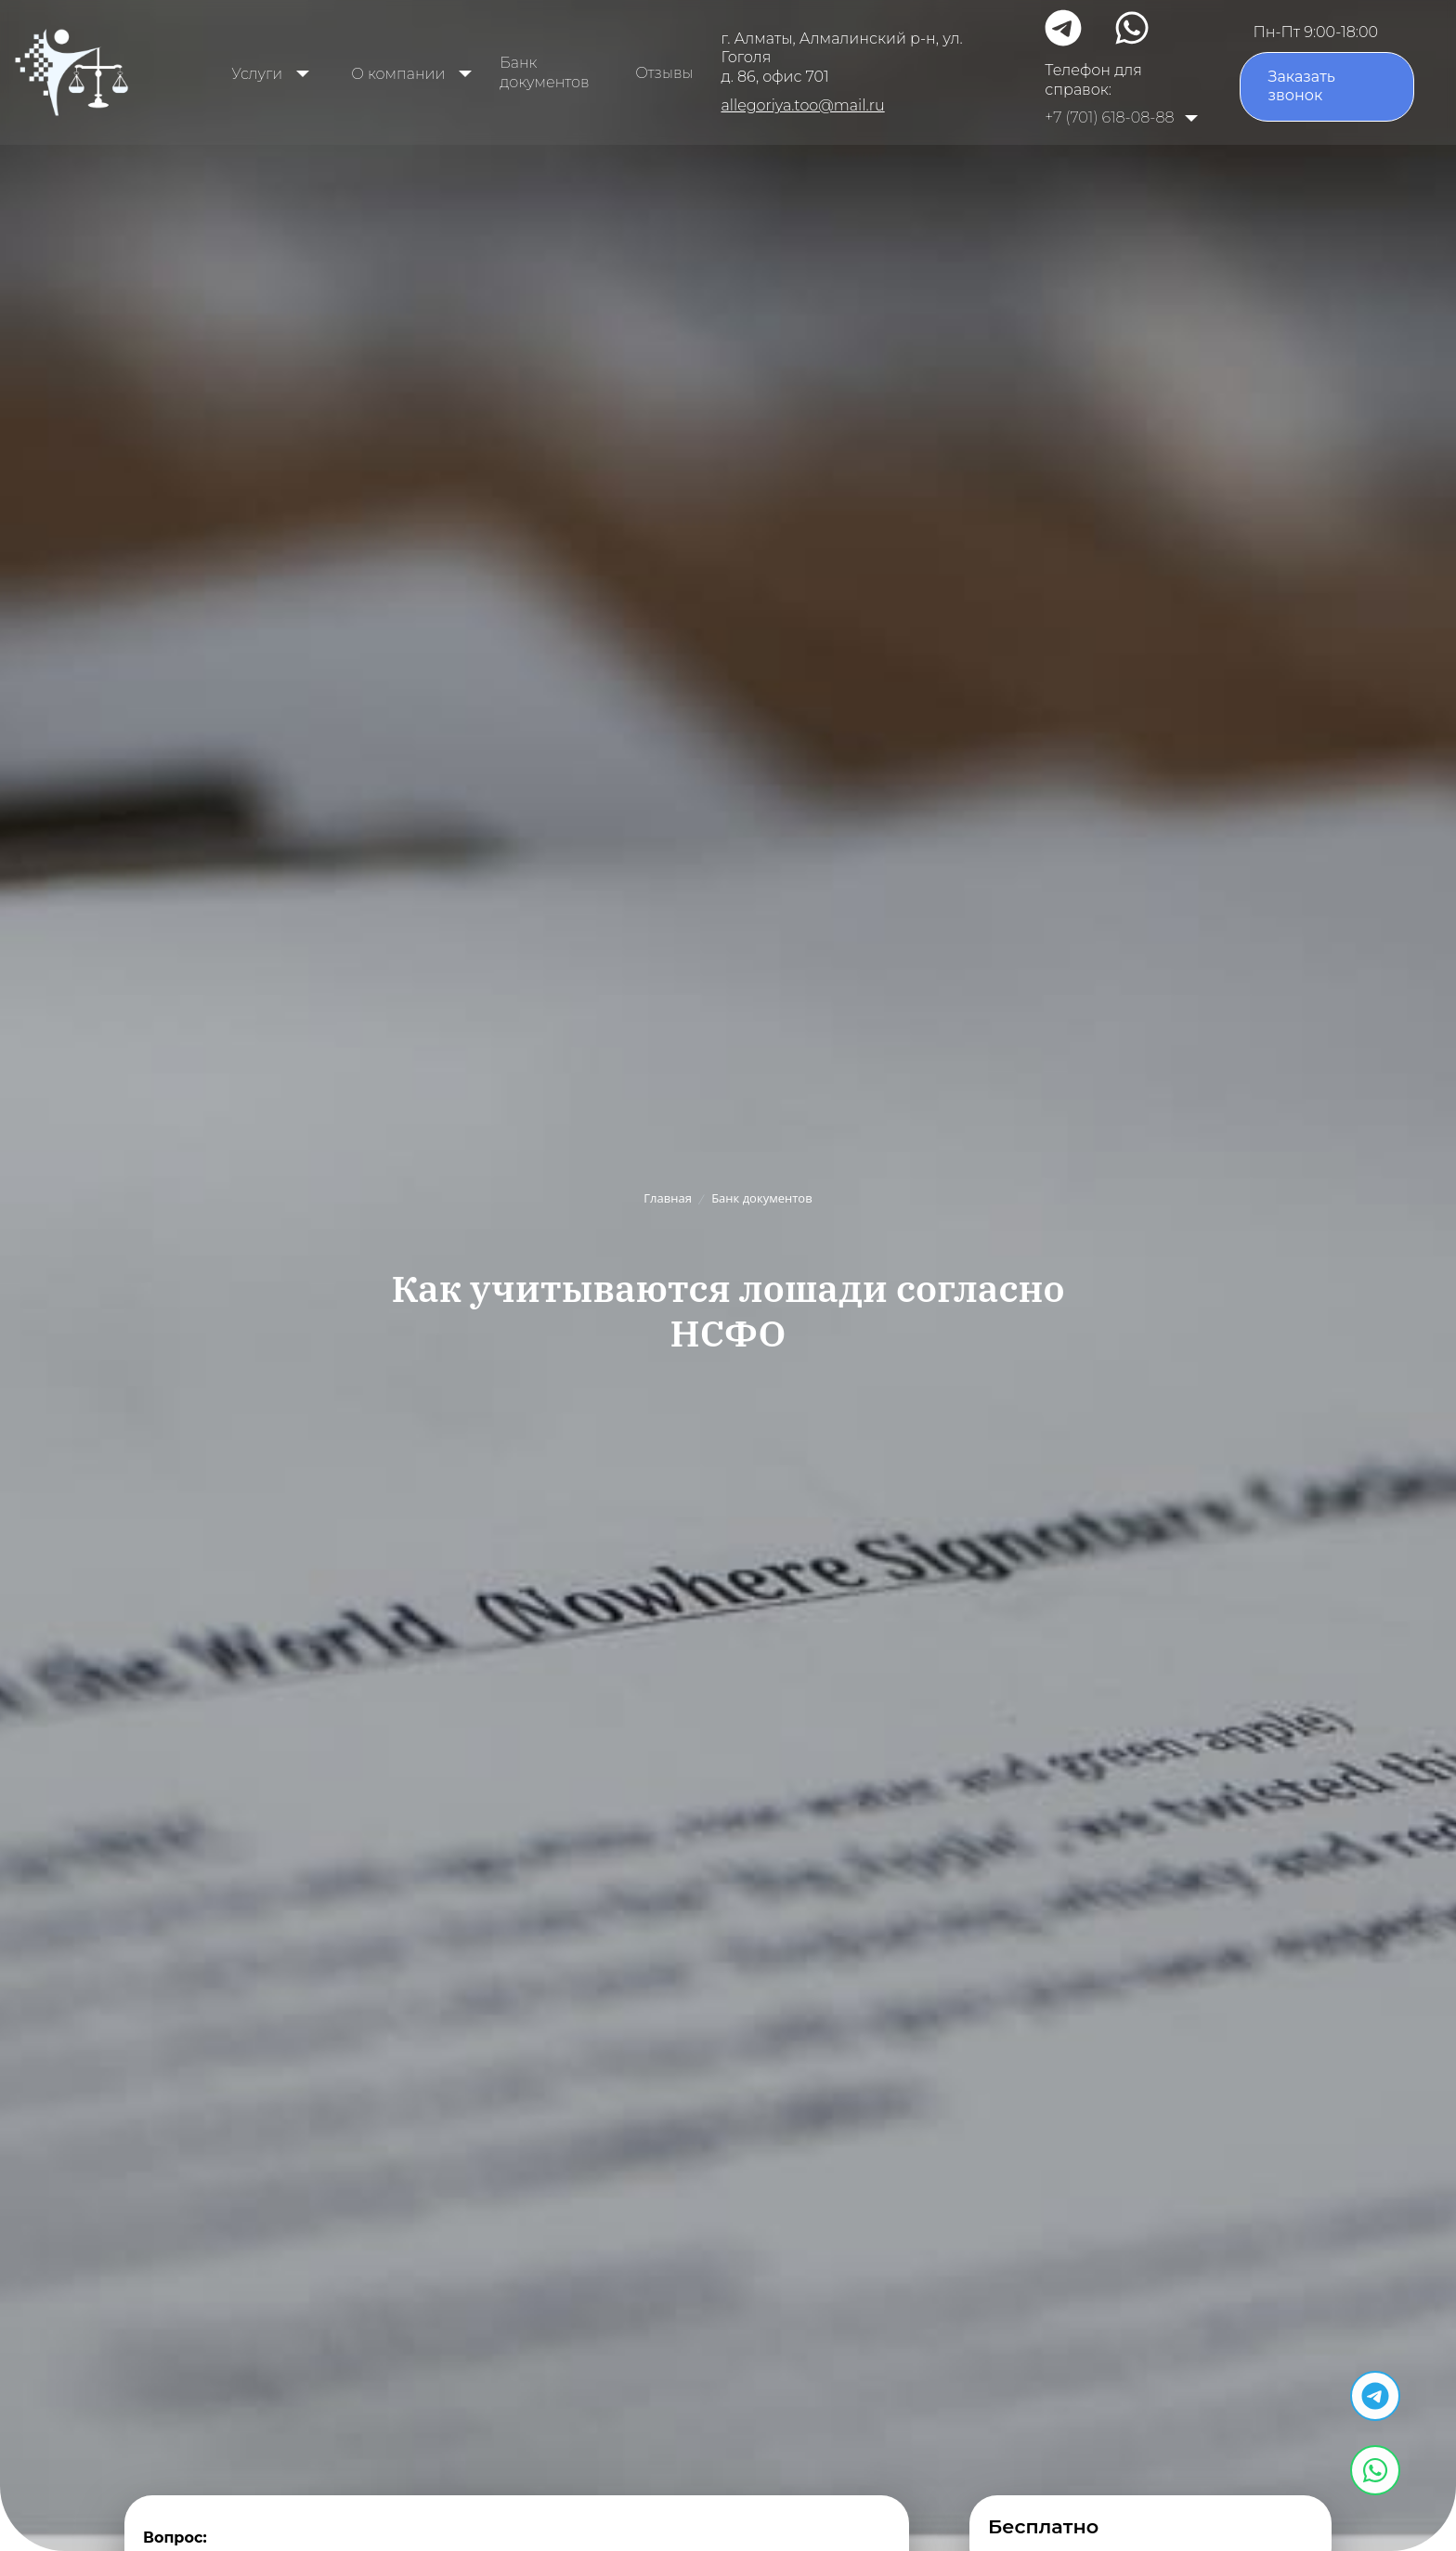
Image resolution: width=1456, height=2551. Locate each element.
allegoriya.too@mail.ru (802, 105)
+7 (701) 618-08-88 (1109, 117)
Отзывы (664, 73)
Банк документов (544, 72)
